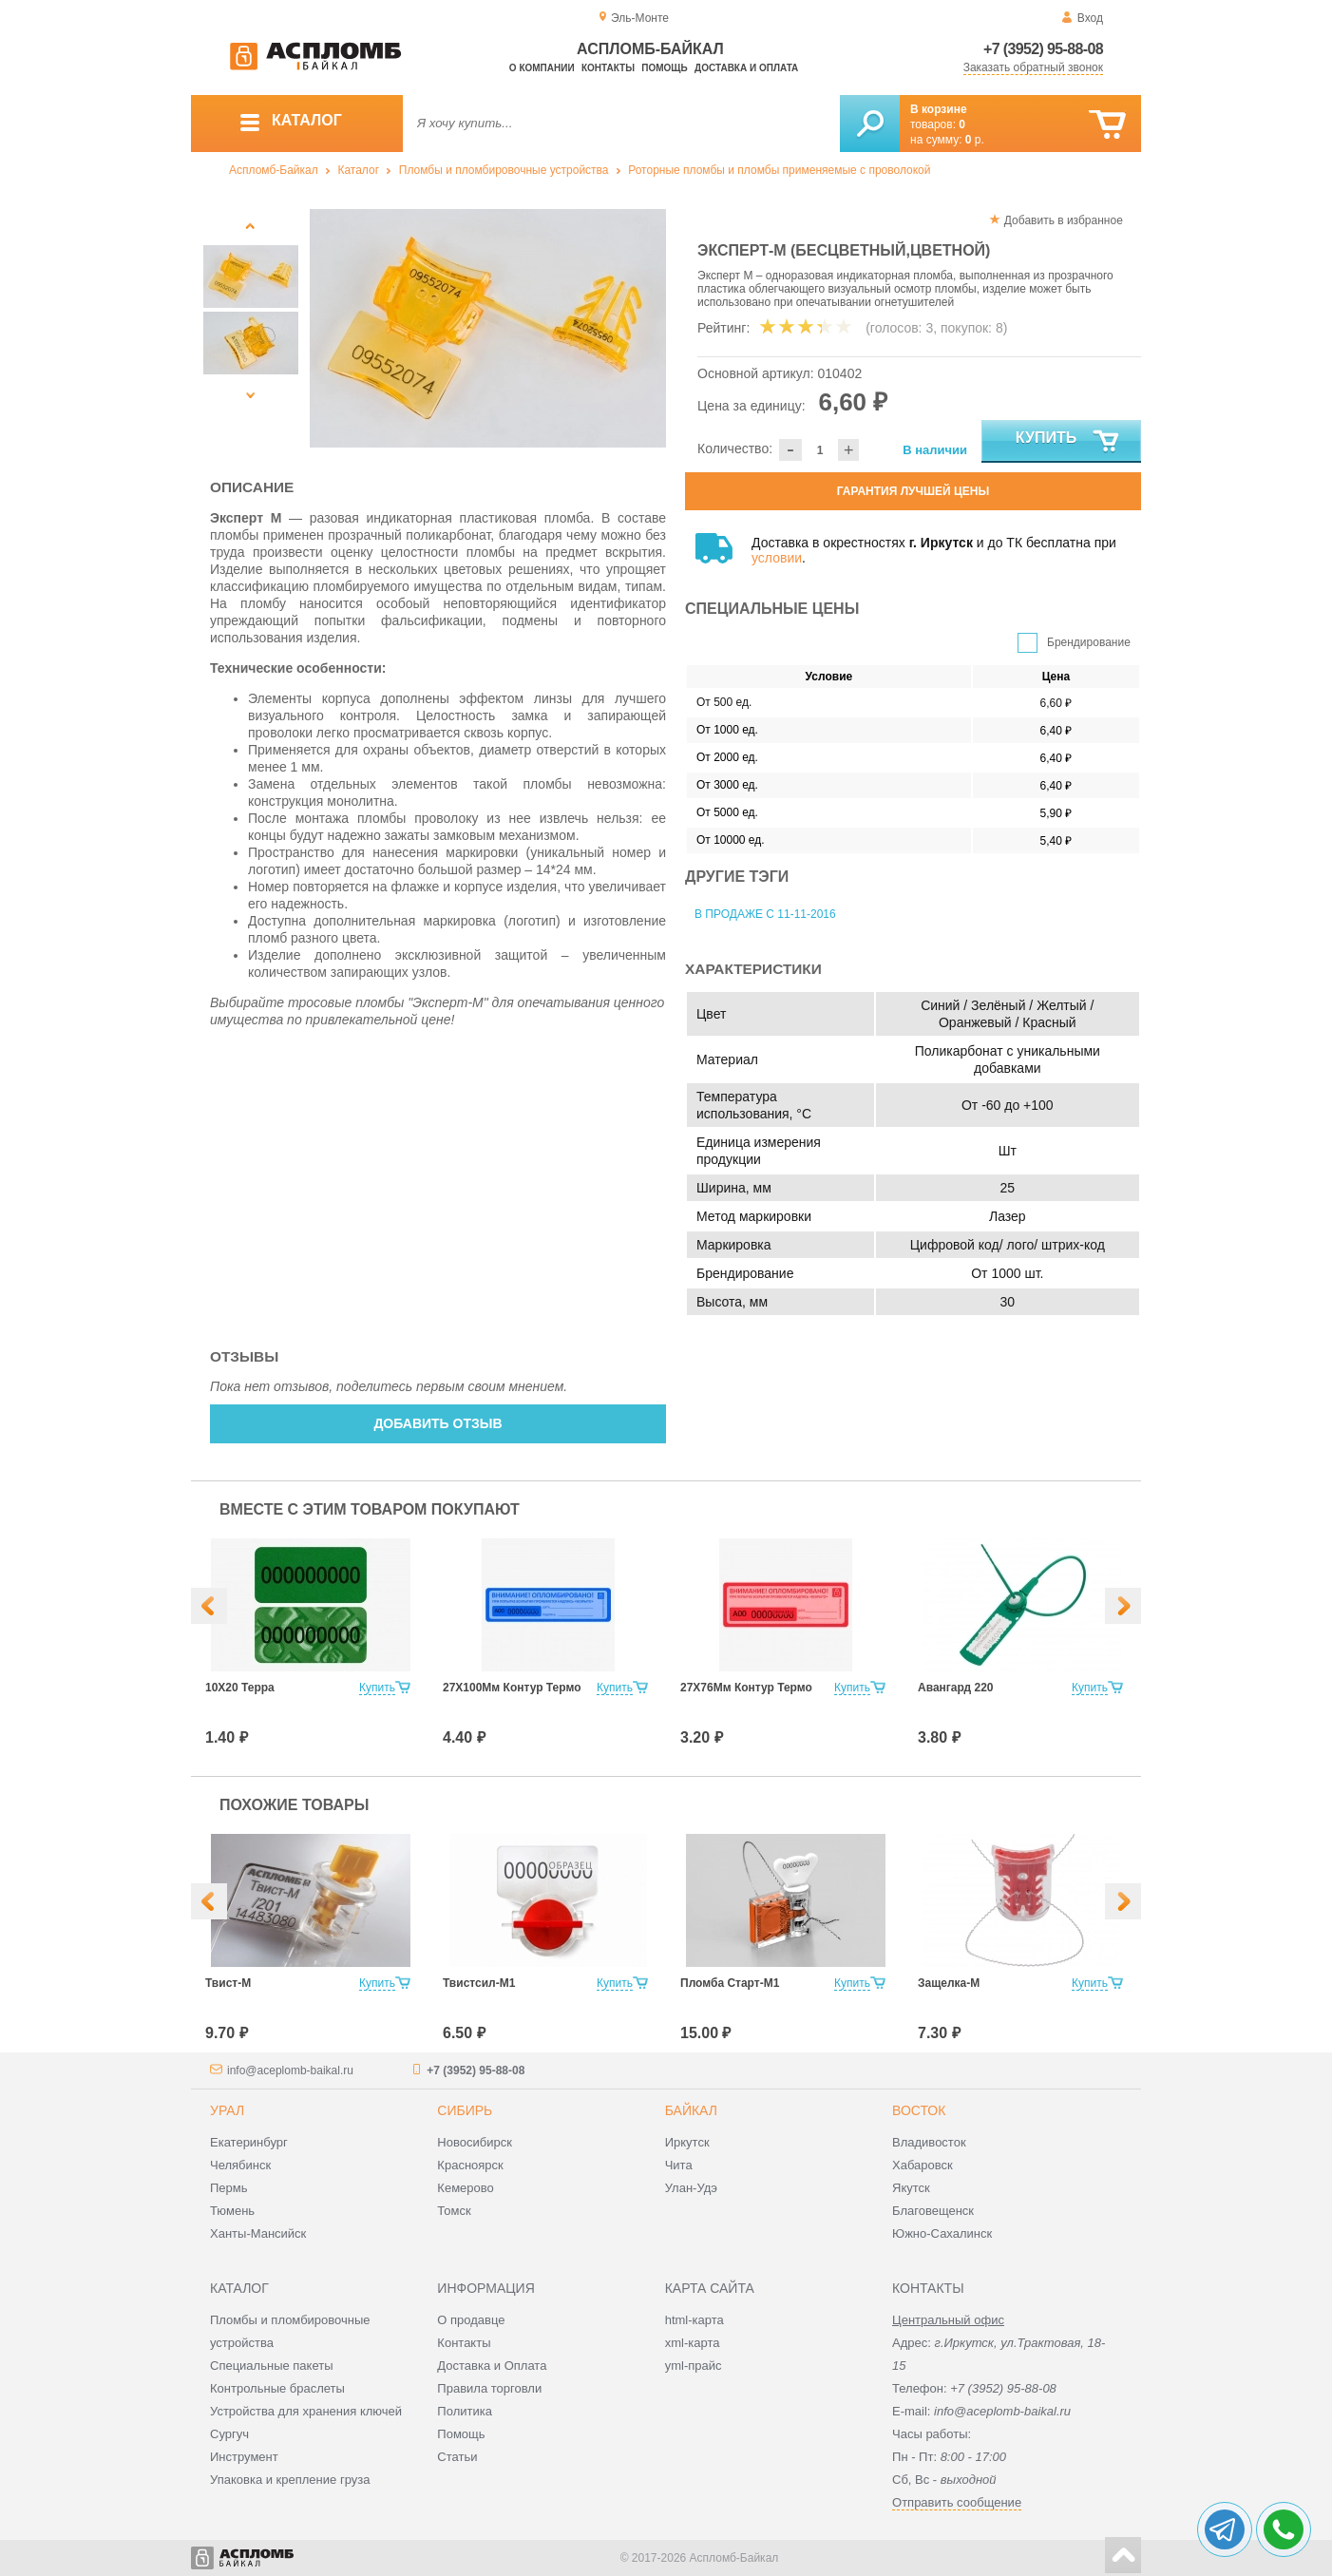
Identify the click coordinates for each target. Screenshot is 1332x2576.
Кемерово (465, 2188)
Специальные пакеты (271, 2365)
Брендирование (1089, 642)
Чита (679, 2165)
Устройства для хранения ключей (306, 2411)
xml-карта (692, 2343)
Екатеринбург (249, 2142)
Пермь (229, 2188)
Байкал (691, 2110)
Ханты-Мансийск (258, 2233)
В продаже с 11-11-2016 (765, 914)
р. (974, 139)
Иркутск (687, 2142)
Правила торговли (489, 2388)
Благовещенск (933, 2211)
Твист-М (228, 1983)
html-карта (694, 2320)
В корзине (938, 109)
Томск (453, 2211)
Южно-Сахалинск (942, 2233)
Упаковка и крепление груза (290, 2479)
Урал (227, 2110)
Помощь (664, 68)
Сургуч (229, 2434)
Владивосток (929, 2142)
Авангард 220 (955, 1687)
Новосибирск (474, 2142)
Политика (464, 2411)
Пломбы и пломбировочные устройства (504, 170)
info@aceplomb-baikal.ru (290, 2070)
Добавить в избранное (1063, 220)
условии (777, 557)
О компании (542, 68)
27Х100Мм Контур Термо (511, 1687)
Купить (1068, 441)
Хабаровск (922, 2165)
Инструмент (244, 2457)
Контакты (608, 68)
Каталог (358, 170)
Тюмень (232, 2211)
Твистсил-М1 (479, 1983)
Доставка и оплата (746, 68)
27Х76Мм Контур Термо (746, 1687)
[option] (488, 328)
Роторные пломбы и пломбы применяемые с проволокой (779, 170)
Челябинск (240, 2165)
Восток (918, 2110)
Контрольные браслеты (277, 2388)
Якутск (911, 2188)
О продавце (470, 2320)
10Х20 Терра (240, 1687)
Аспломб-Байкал (273, 170)
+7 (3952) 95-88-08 (1043, 49)
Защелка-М (949, 1983)
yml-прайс (693, 2365)
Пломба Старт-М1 (729, 1983)
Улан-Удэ (691, 2188)
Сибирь (464, 2110)
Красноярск (470, 2165)
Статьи (457, 2457)
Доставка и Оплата (491, 2365)
